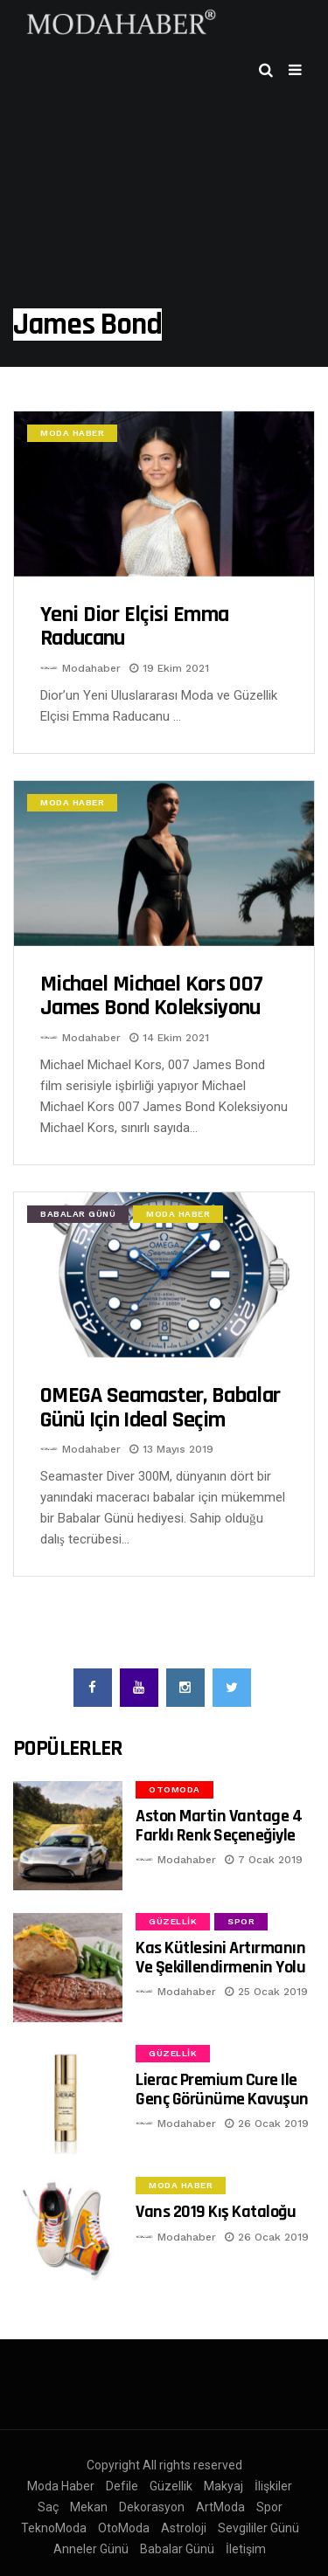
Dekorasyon (152, 2507)
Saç (48, 2507)
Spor (241, 1921)
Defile (122, 2486)
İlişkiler (273, 2486)
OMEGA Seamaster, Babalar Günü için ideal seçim (160, 1407)
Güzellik (173, 1921)
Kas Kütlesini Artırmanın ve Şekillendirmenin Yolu (220, 1957)
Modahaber (91, 668)
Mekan (89, 2507)
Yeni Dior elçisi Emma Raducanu (134, 626)
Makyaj (223, 2486)
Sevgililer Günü (258, 2528)
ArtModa (220, 2507)
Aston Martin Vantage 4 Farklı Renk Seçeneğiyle (219, 1825)
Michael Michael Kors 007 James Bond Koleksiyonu (151, 996)
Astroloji (183, 2528)
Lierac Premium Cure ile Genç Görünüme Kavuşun (222, 2089)
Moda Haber (72, 433)
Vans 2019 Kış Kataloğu (216, 2211)
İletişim (246, 2549)
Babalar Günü (77, 1214)
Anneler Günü (91, 2549)
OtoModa (174, 1789)
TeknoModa (54, 2528)
